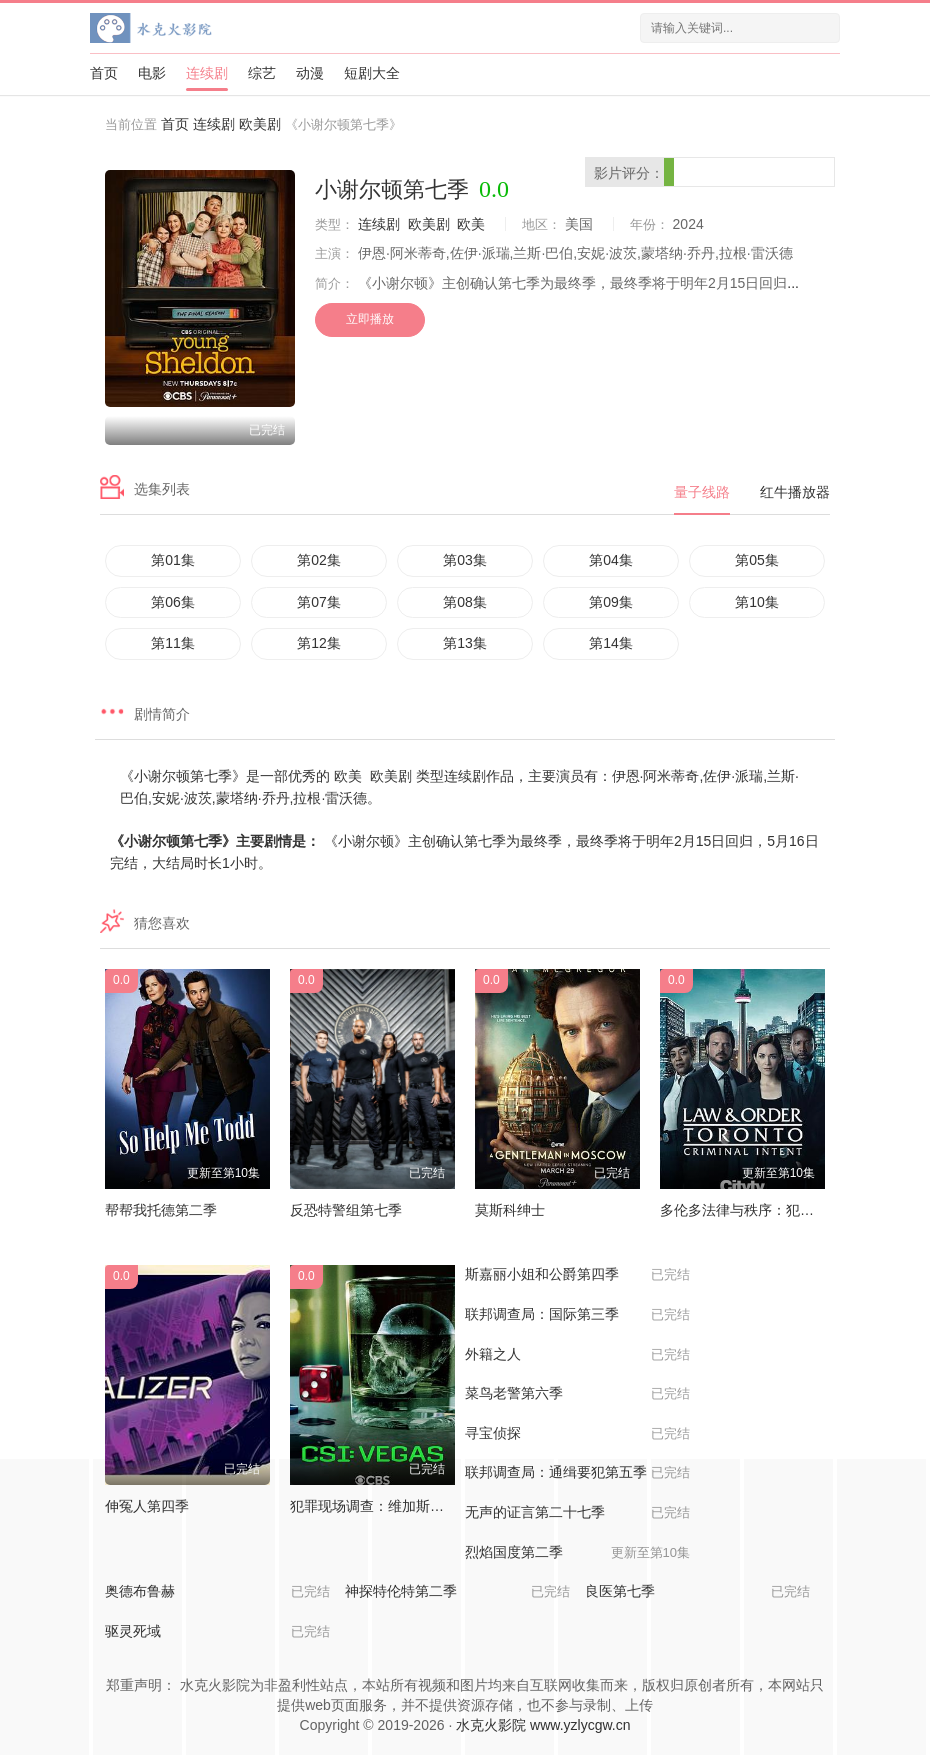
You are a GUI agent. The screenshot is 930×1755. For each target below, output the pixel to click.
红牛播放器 (795, 492)
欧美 (471, 224)
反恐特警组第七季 (346, 1210)
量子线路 (702, 492)
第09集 (611, 602)
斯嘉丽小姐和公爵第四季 (577, 1275)
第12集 (319, 643)
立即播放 (370, 319)
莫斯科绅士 (510, 1210)
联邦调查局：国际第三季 (577, 1315)
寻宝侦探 (577, 1434)
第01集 (173, 560)
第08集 (465, 602)
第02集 (319, 560)
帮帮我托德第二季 (161, 1210)
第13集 (465, 643)
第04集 (611, 560)
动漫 (310, 73)
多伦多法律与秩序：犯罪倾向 (751, 1210)
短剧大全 (372, 73)
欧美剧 (260, 124)
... (793, 283)
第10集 (757, 602)
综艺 (262, 73)
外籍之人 (577, 1355)
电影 (152, 73)
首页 (104, 73)
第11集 (173, 643)
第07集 (319, 602)
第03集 (465, 560)
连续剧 (207, 73)
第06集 (173, 602)
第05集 (757, 560)
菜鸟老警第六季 (577, 1394)
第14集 (611, 643)
